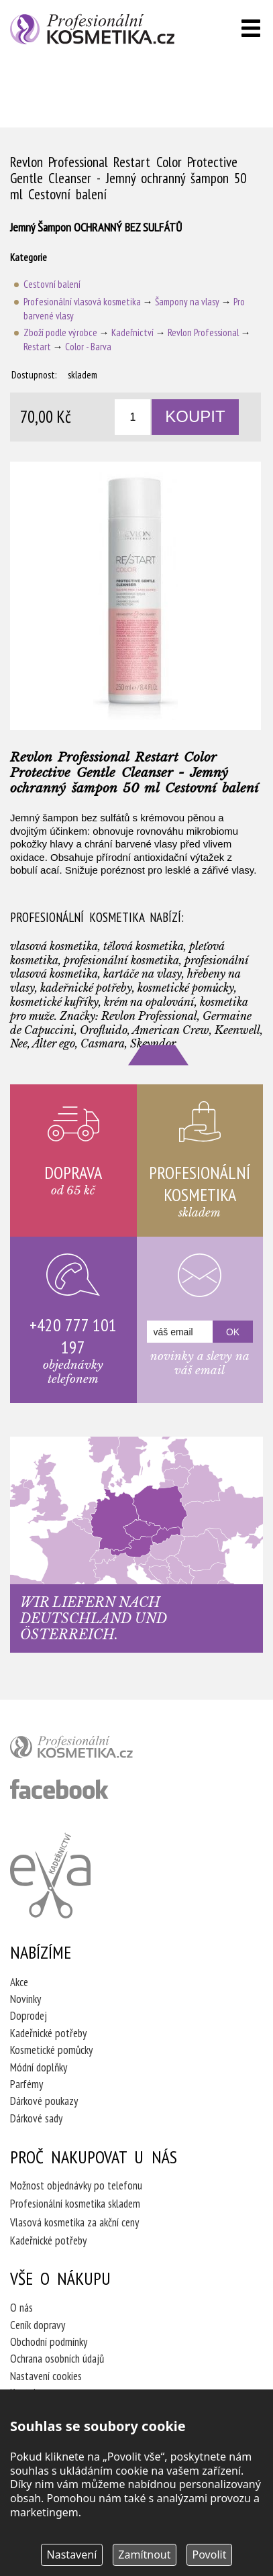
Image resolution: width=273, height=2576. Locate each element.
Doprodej (28, 2015)
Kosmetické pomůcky (51, 2050)
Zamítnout (144, 2554)
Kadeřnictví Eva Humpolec (50, 1875)
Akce (19, 1982)
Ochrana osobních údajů (57, 2358)
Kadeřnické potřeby (48, 2033)
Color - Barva (88, 346)
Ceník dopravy (37, 2325)
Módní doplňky (38, 2067)
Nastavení (72, 2554)
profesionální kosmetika (94, 1750)
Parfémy (26, 2084)
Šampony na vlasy (187, 301)
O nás (21, 2307)
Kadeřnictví (132, 332)
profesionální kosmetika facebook (59, 1789)
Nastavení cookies (46, 2376)
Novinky (25, 1999)
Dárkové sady (36, 2118)
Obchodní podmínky (48, 2341)
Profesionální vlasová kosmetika (82, 301)
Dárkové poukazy (44, 2101)
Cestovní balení (51, 284)
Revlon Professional (203, 332)
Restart (37, 346)
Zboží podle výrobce (60, 332)
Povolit (210, 2554)
